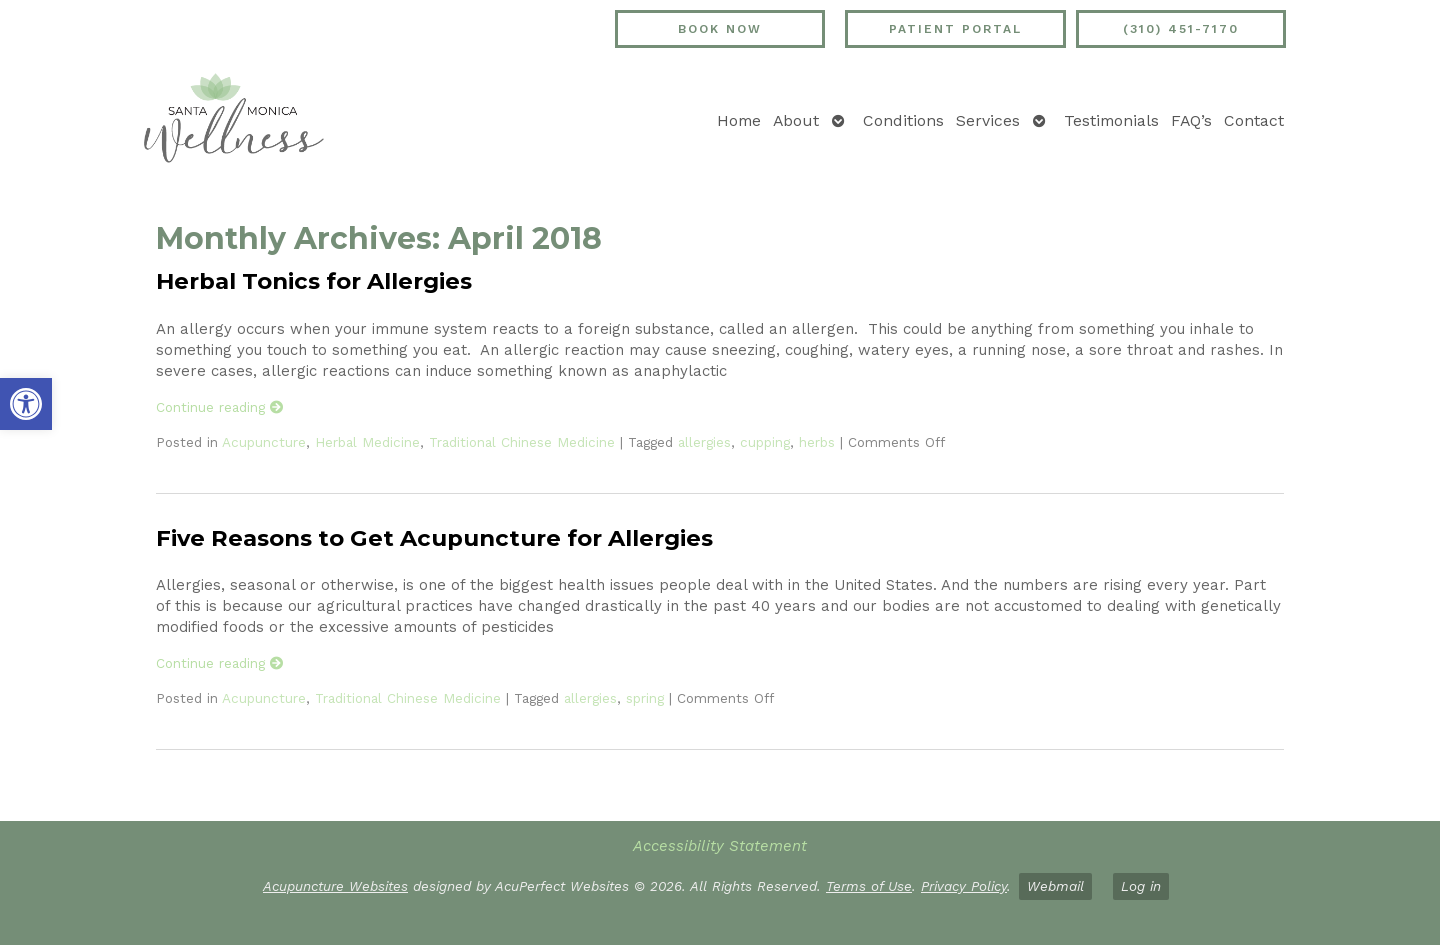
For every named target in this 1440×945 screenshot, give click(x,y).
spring (645, 698)
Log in (1141, 886)
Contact (1254, 120)
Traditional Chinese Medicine (522, 442)
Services (988, 120)
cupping (765, 442)
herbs (817, 442)
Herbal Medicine (367, 442)
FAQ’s (1191, 120)
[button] (26, 404)
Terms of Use (869, 886)
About (796, 120)
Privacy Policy (964, 886)
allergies (704, 442)
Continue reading (220, 407)
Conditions (903, 120)
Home (739, 120)
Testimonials (1111, 120)
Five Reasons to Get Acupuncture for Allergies (434, 538)
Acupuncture (264, 442)
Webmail (1055, 886)
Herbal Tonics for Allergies (314, 281)
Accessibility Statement (720, 846)
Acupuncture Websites (335, 886)
